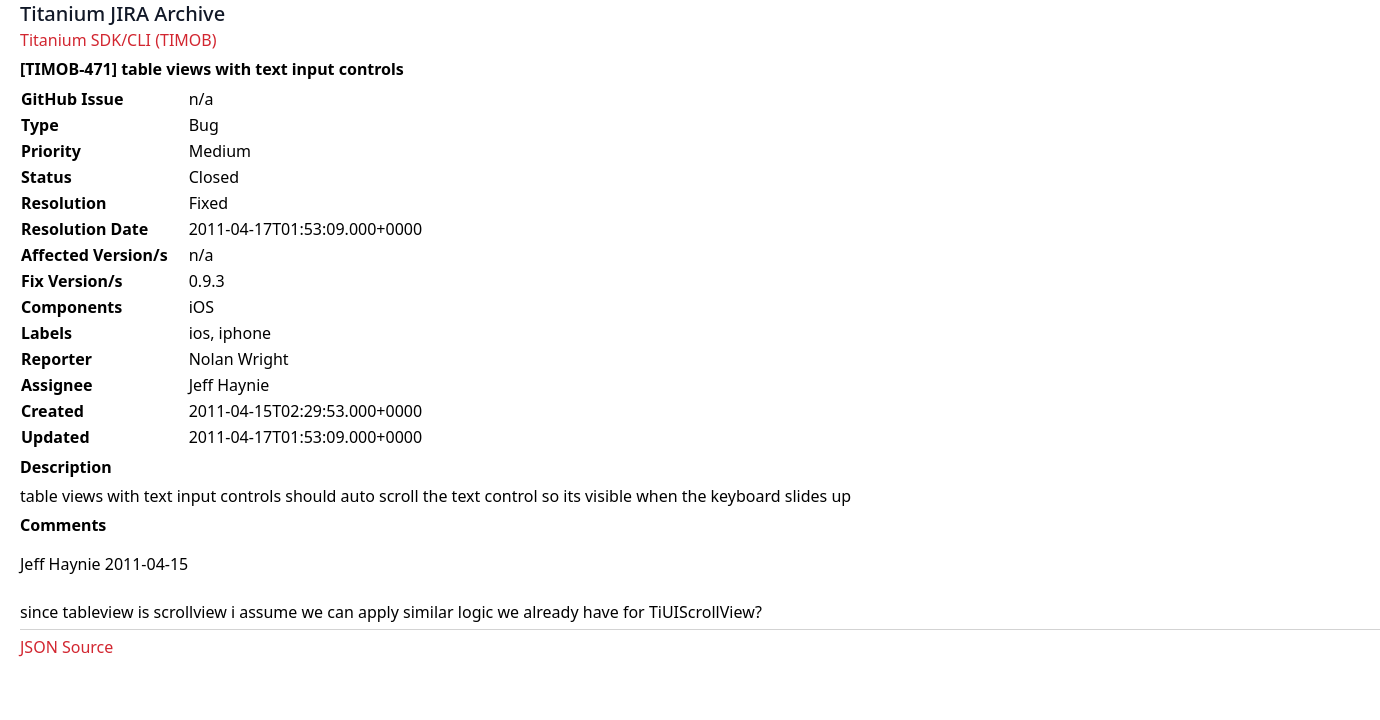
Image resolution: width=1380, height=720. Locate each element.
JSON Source (66, 647)
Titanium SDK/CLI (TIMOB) (118, 40)
